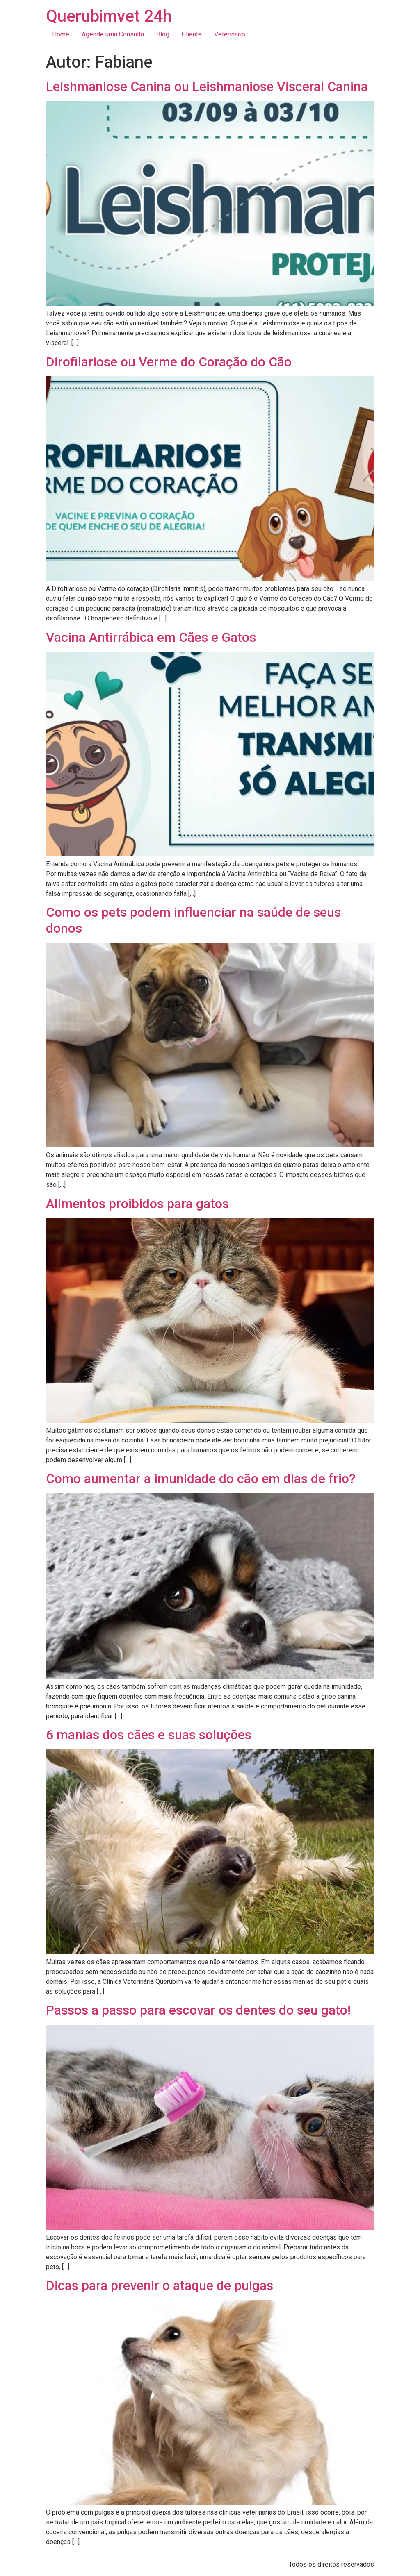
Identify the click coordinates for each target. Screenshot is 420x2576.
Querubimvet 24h (109, 16)
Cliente (192, 34)
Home (60, 34)
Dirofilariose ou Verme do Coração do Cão (169, 362)
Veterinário (229, 34)
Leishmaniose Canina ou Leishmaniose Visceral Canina (207, 86)
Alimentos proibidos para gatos (137, 1203)
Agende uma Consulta (113, 34)
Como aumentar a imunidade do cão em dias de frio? (201, 1478)
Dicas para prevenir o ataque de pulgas (159, 2285)
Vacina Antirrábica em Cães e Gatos (151, 637)
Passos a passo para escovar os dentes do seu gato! (198, 2010)
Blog (162, 34)
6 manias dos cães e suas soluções (148, 1734)
